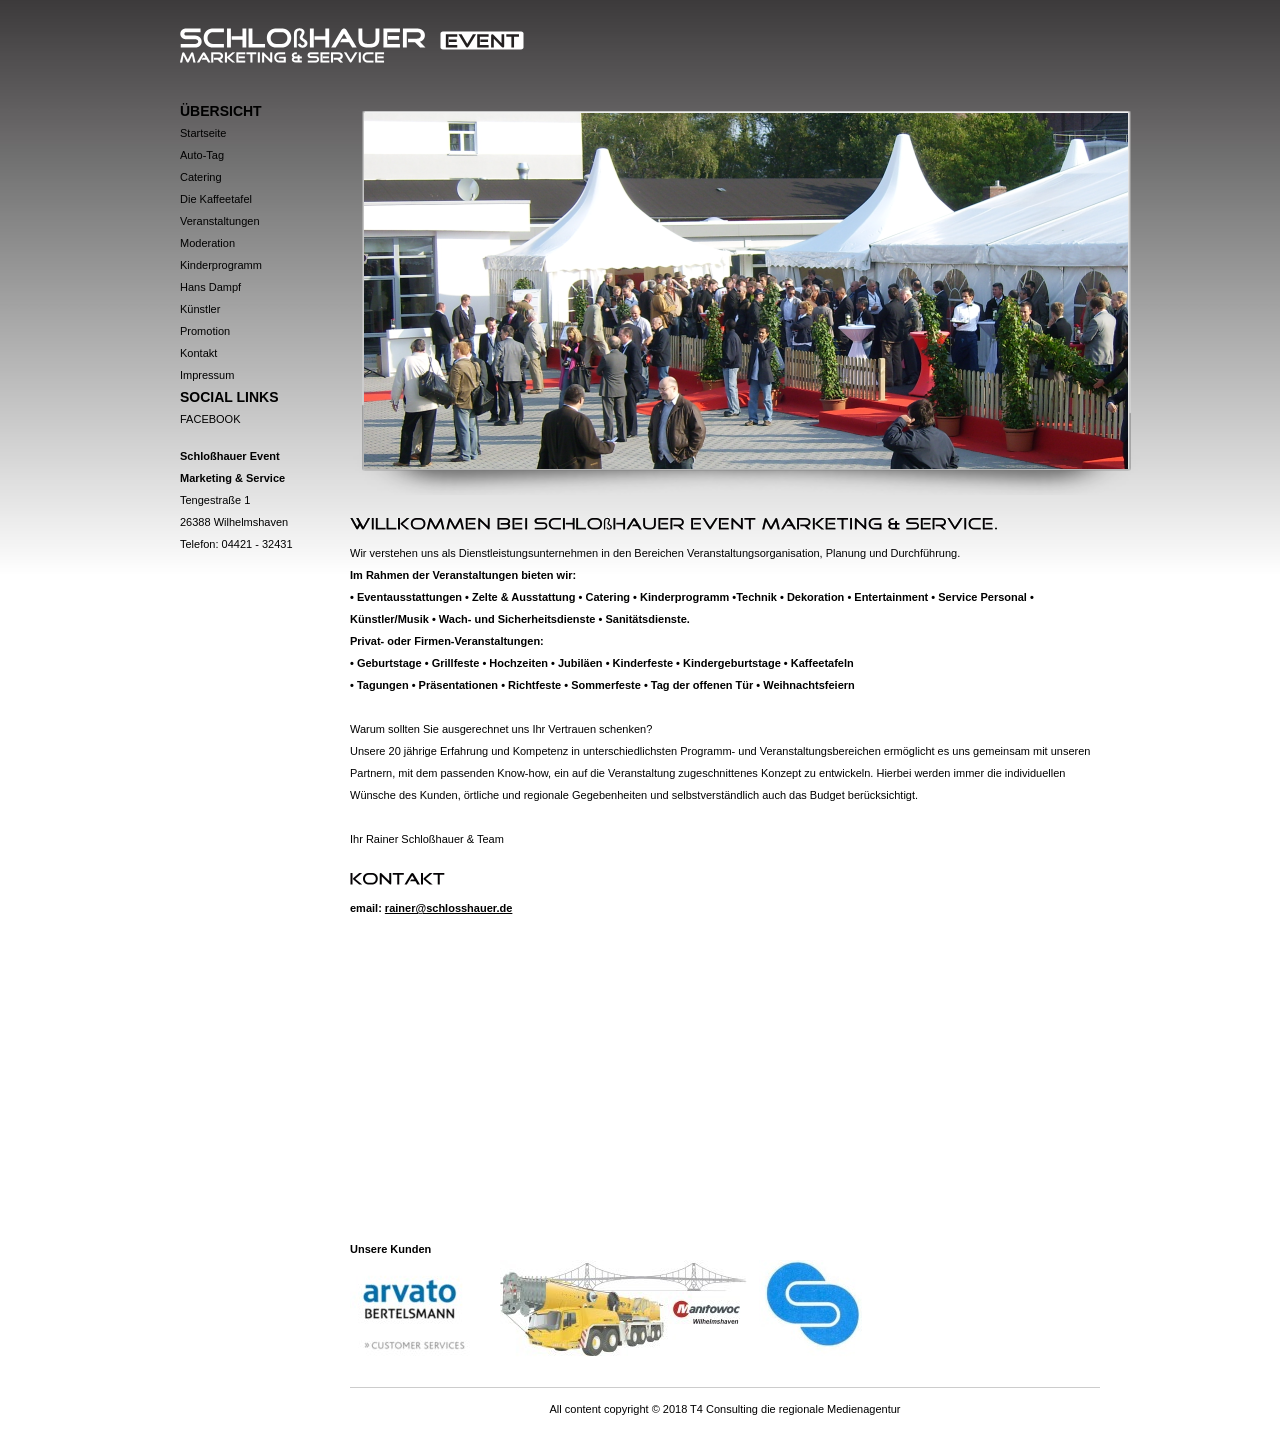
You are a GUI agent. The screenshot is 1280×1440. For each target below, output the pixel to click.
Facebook (210, 419)
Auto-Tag (202, 155)
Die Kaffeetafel (216, 199)
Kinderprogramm (221, 265)
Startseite (203, 133)
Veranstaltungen (220, 221)
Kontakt (198, 353)
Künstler (200, 309)
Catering (201, 177)
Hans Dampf (210, 287)
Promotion (205, 331)
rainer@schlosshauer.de (449, 908)
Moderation (207, 243)
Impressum (207, 375)
